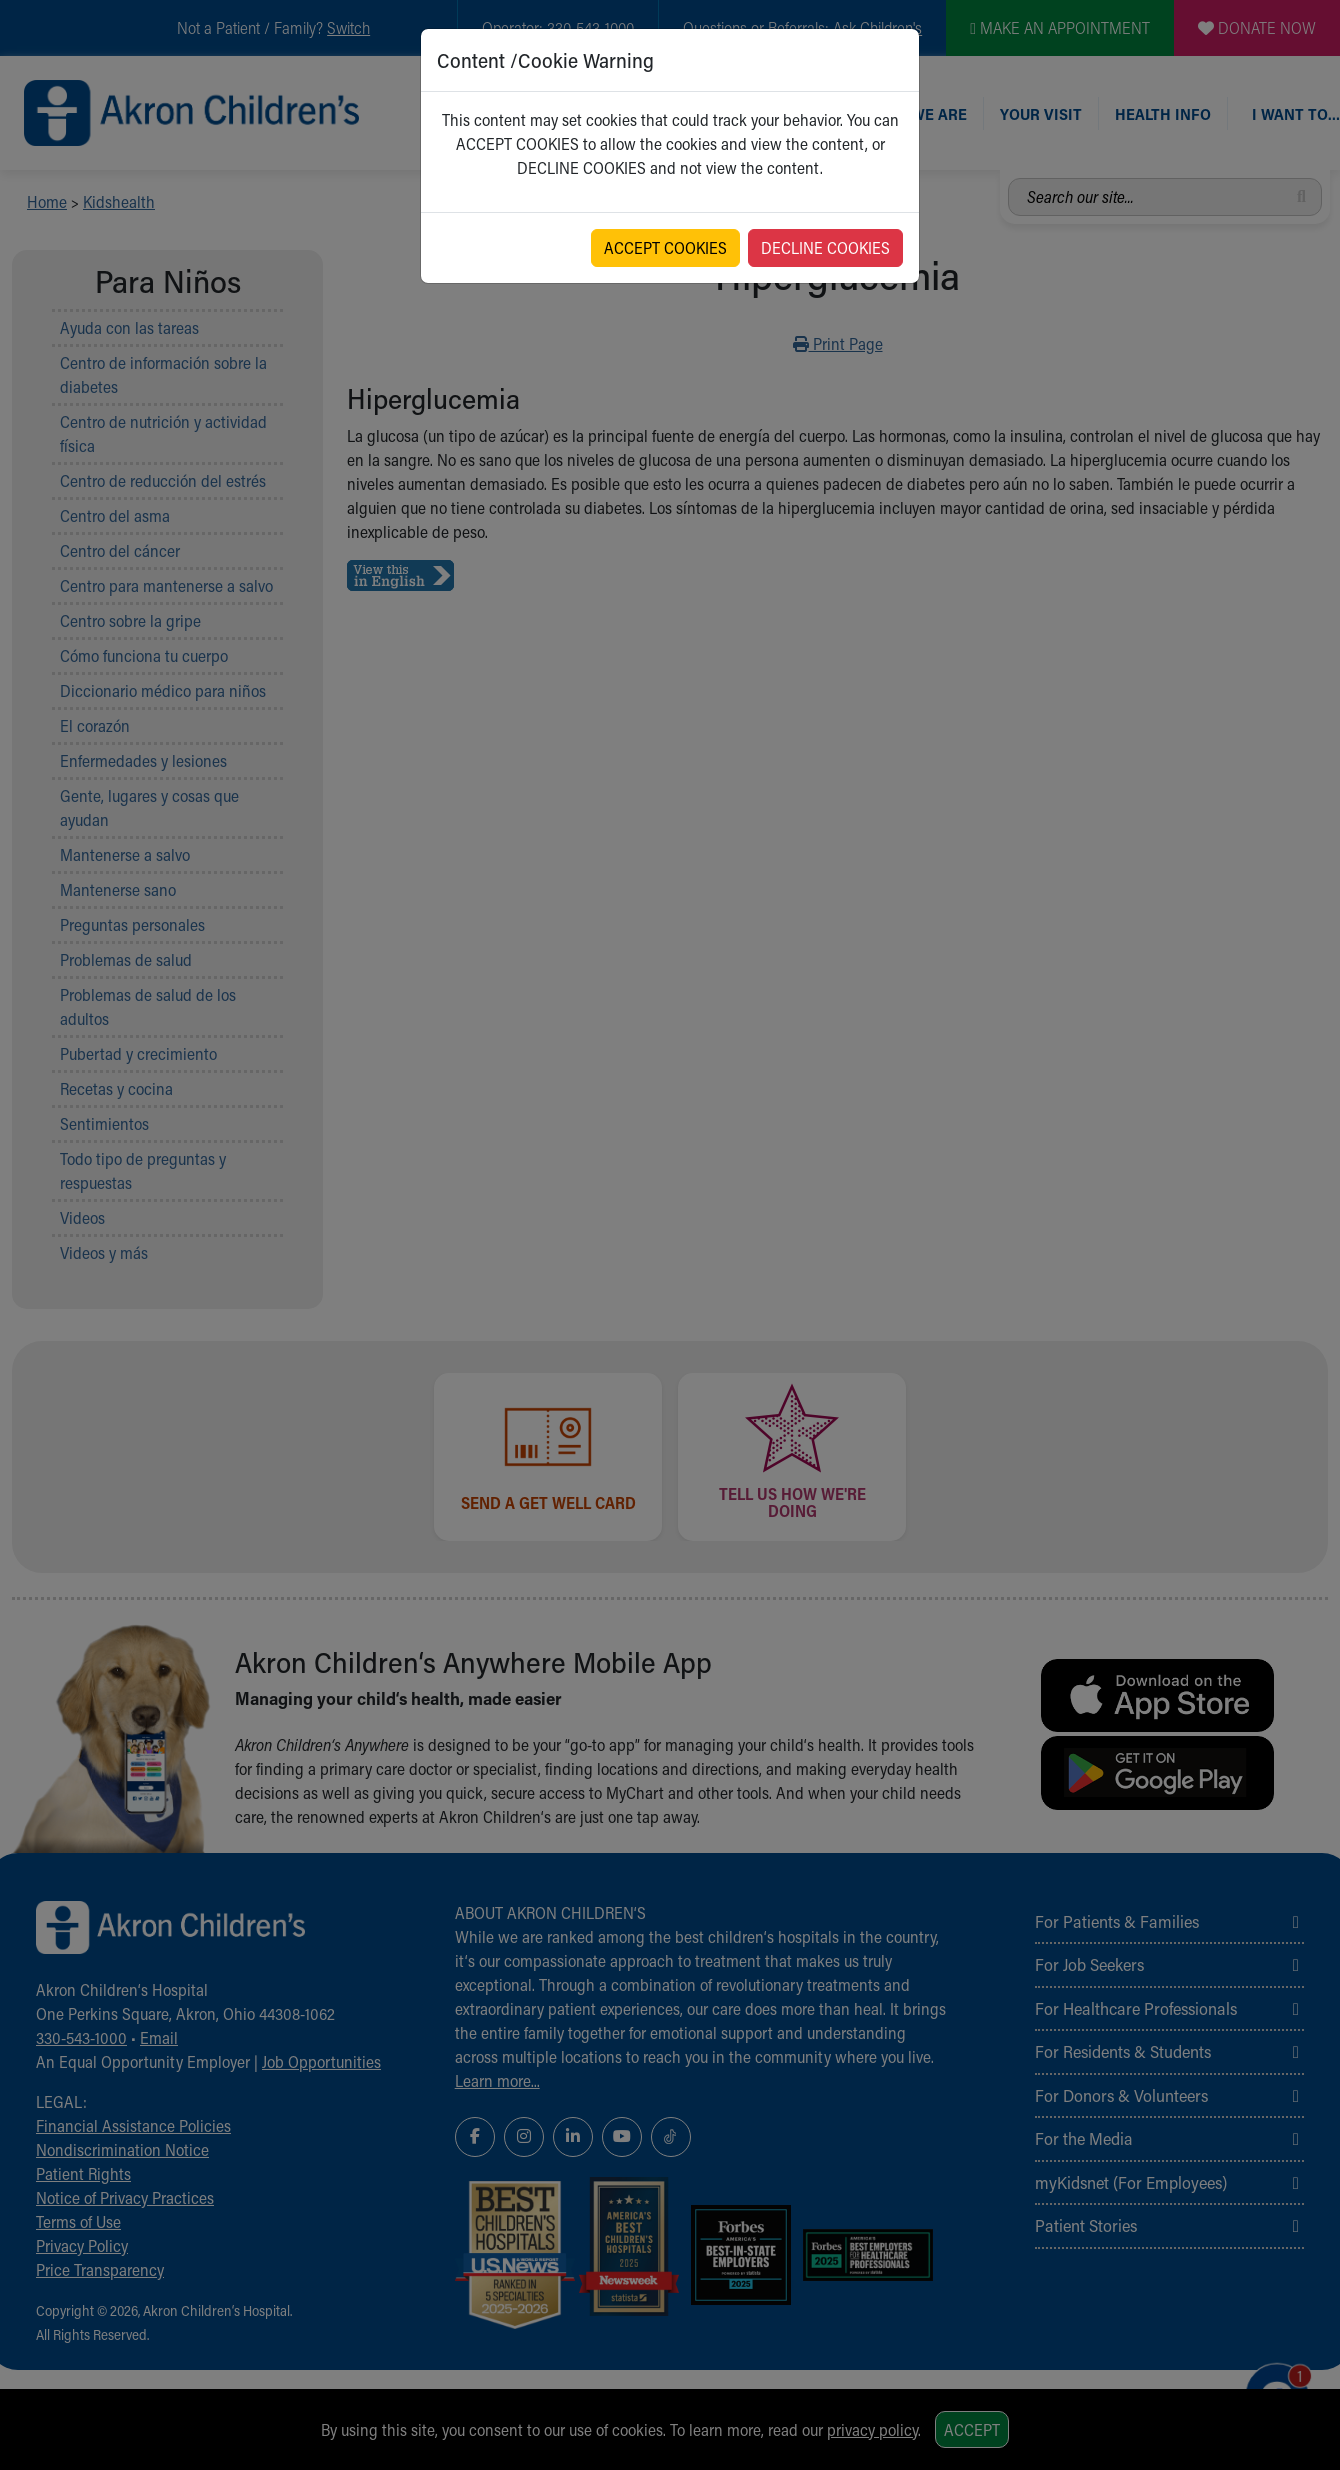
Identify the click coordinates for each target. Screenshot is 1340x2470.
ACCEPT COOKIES (665, 247)
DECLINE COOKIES (825, 247)
